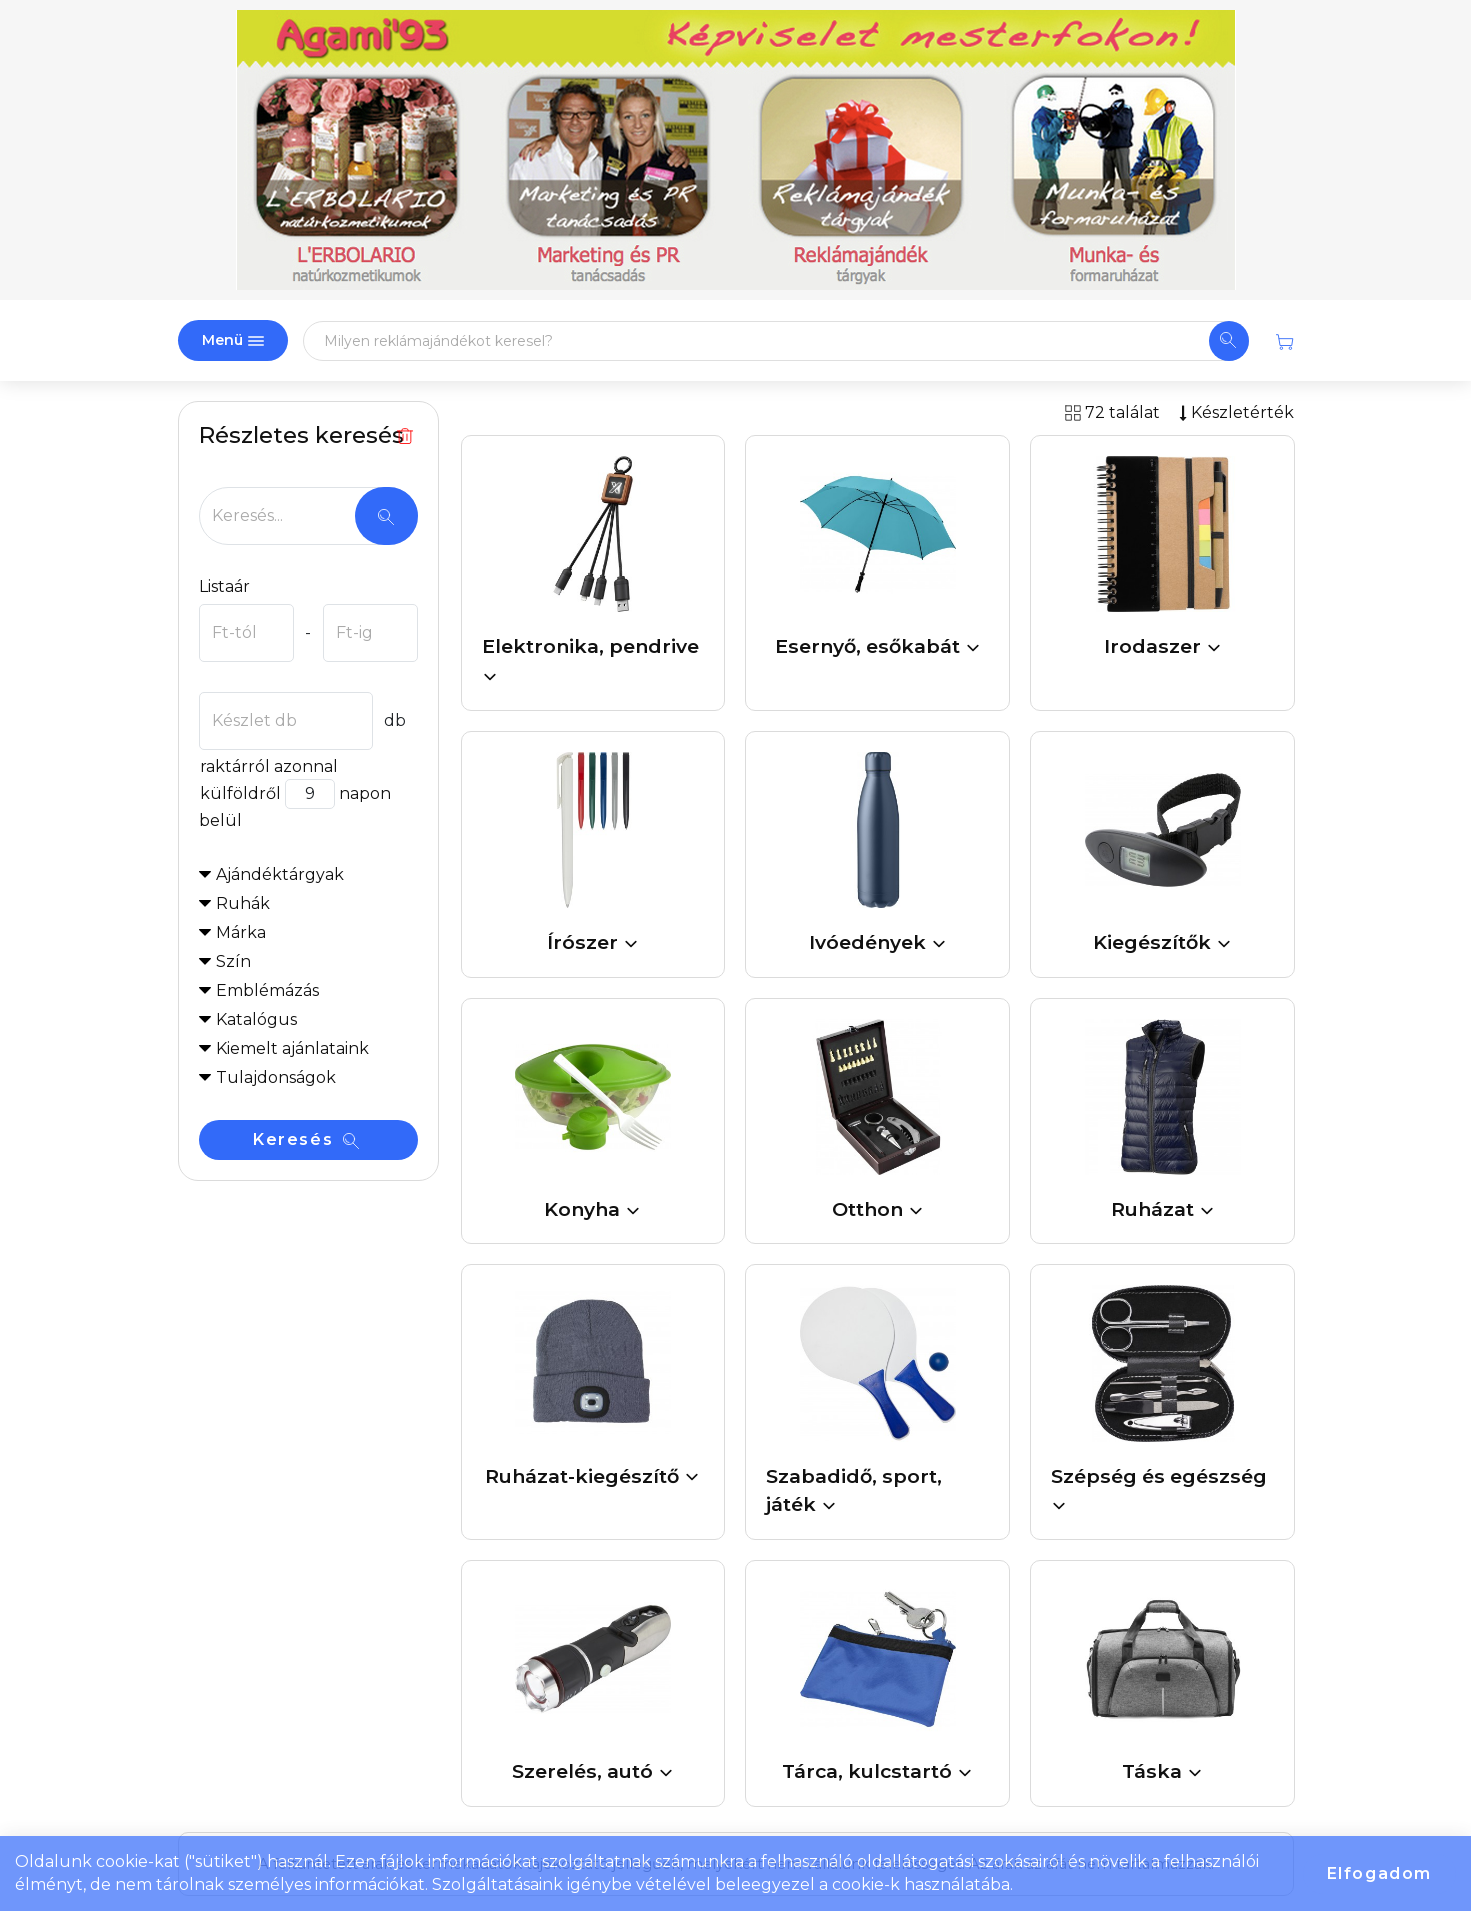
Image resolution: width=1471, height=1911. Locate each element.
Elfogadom (1379, 1873)
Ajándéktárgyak (280, 874)
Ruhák (243, 903)
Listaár (224, 586)
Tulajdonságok (276, 1077)
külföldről (240, 793)
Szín (233, 961)
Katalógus (256, 1019)
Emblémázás (267, 990)
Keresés (306, 1139)
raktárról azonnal (268, 766)
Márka (241, 932)
